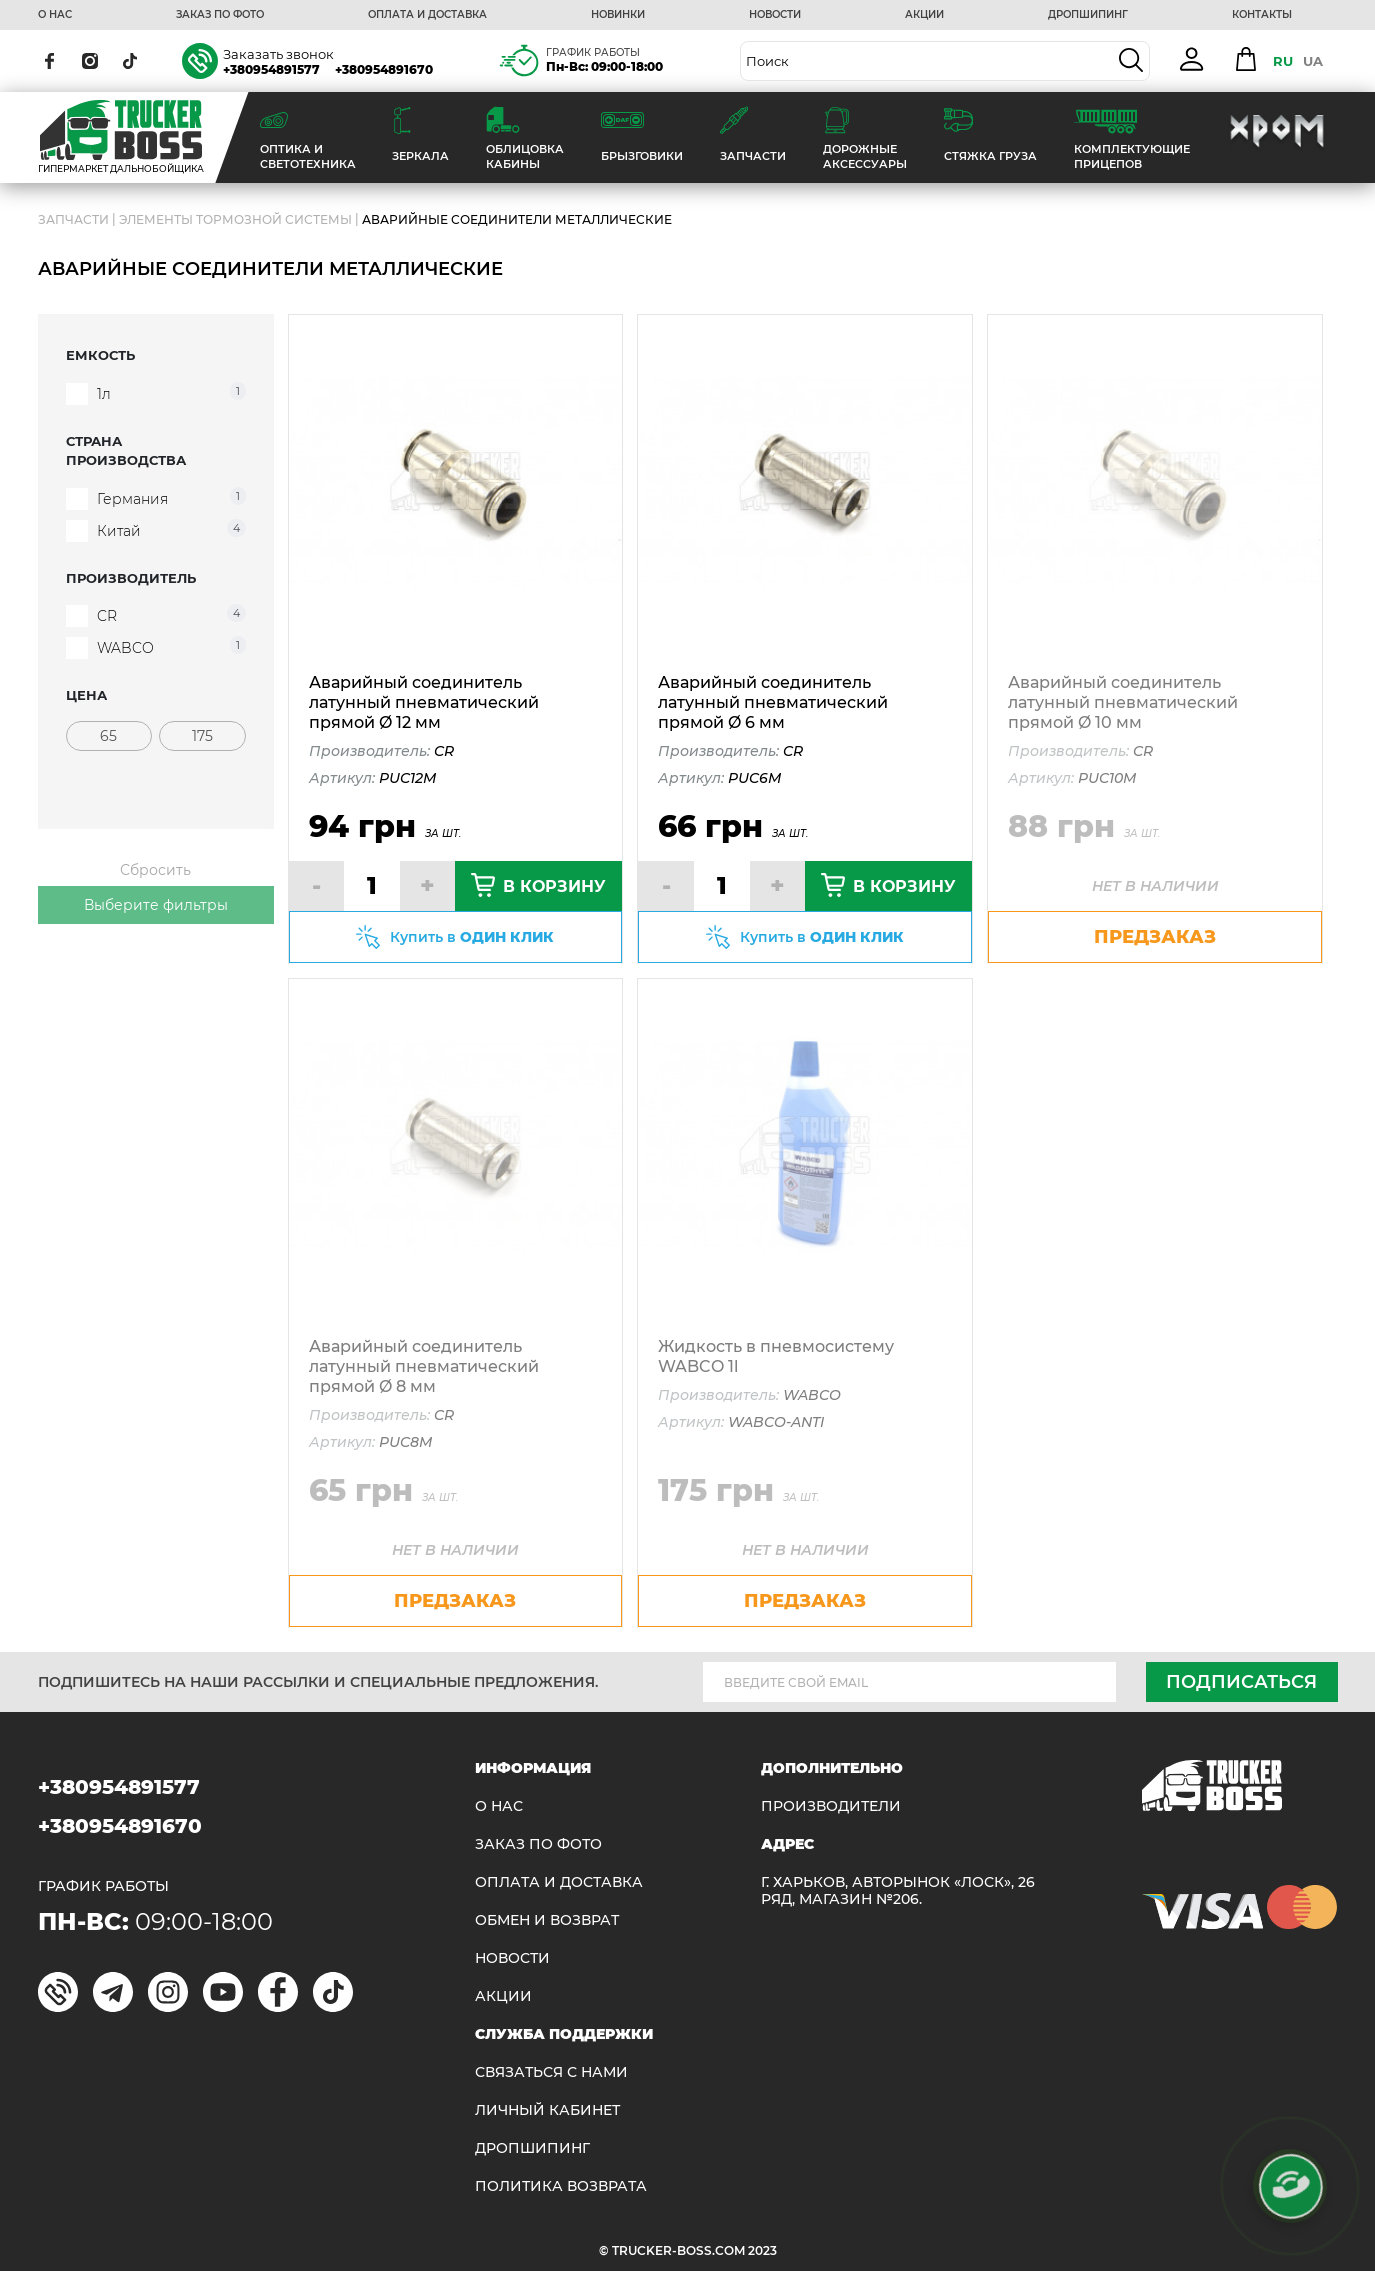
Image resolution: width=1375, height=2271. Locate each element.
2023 (762, 2250)
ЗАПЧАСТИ (73, 219)
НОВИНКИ (618, 15)
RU (1283, 61)
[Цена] (109, 736)
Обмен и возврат (547, 1920)
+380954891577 (271, 69)
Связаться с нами (551, 2072)
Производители (831, 1806)
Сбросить (155, 870)
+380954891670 (384, 69)
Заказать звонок (278, 54)
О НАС (55, 15)
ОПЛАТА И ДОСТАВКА (427, 15)
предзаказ (1155, 937)
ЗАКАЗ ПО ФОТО (220, 15)
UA (1313, 61)
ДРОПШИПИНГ (1088, 15)
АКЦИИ (924, 15)
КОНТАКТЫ (1262, 15)
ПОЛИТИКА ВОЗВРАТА (561, 2186)
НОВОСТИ (775, 15)
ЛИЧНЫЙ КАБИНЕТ (547, 2110)
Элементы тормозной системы (235, 219)
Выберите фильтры (156, 905)
